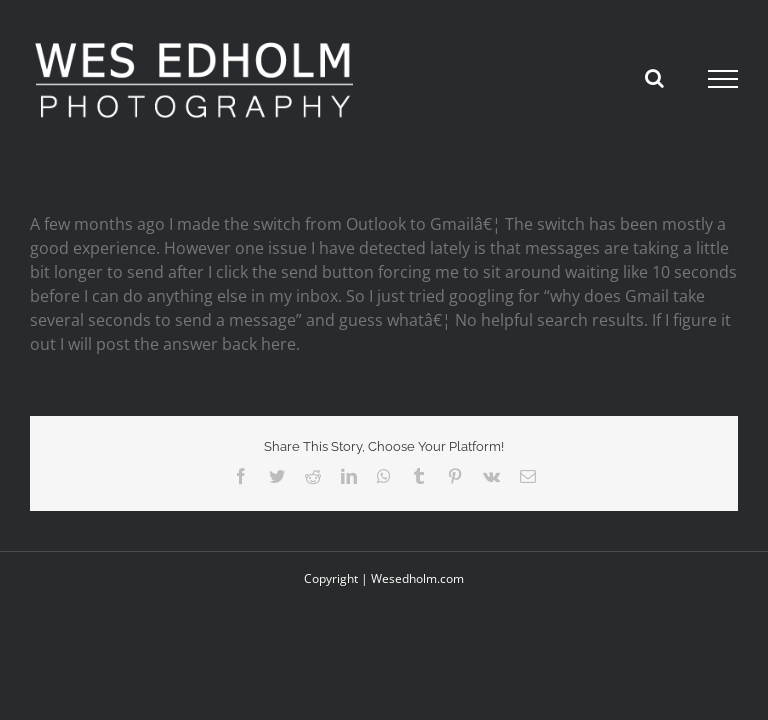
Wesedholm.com (417, 578)
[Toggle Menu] (723, 79)
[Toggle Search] (654, 78)
